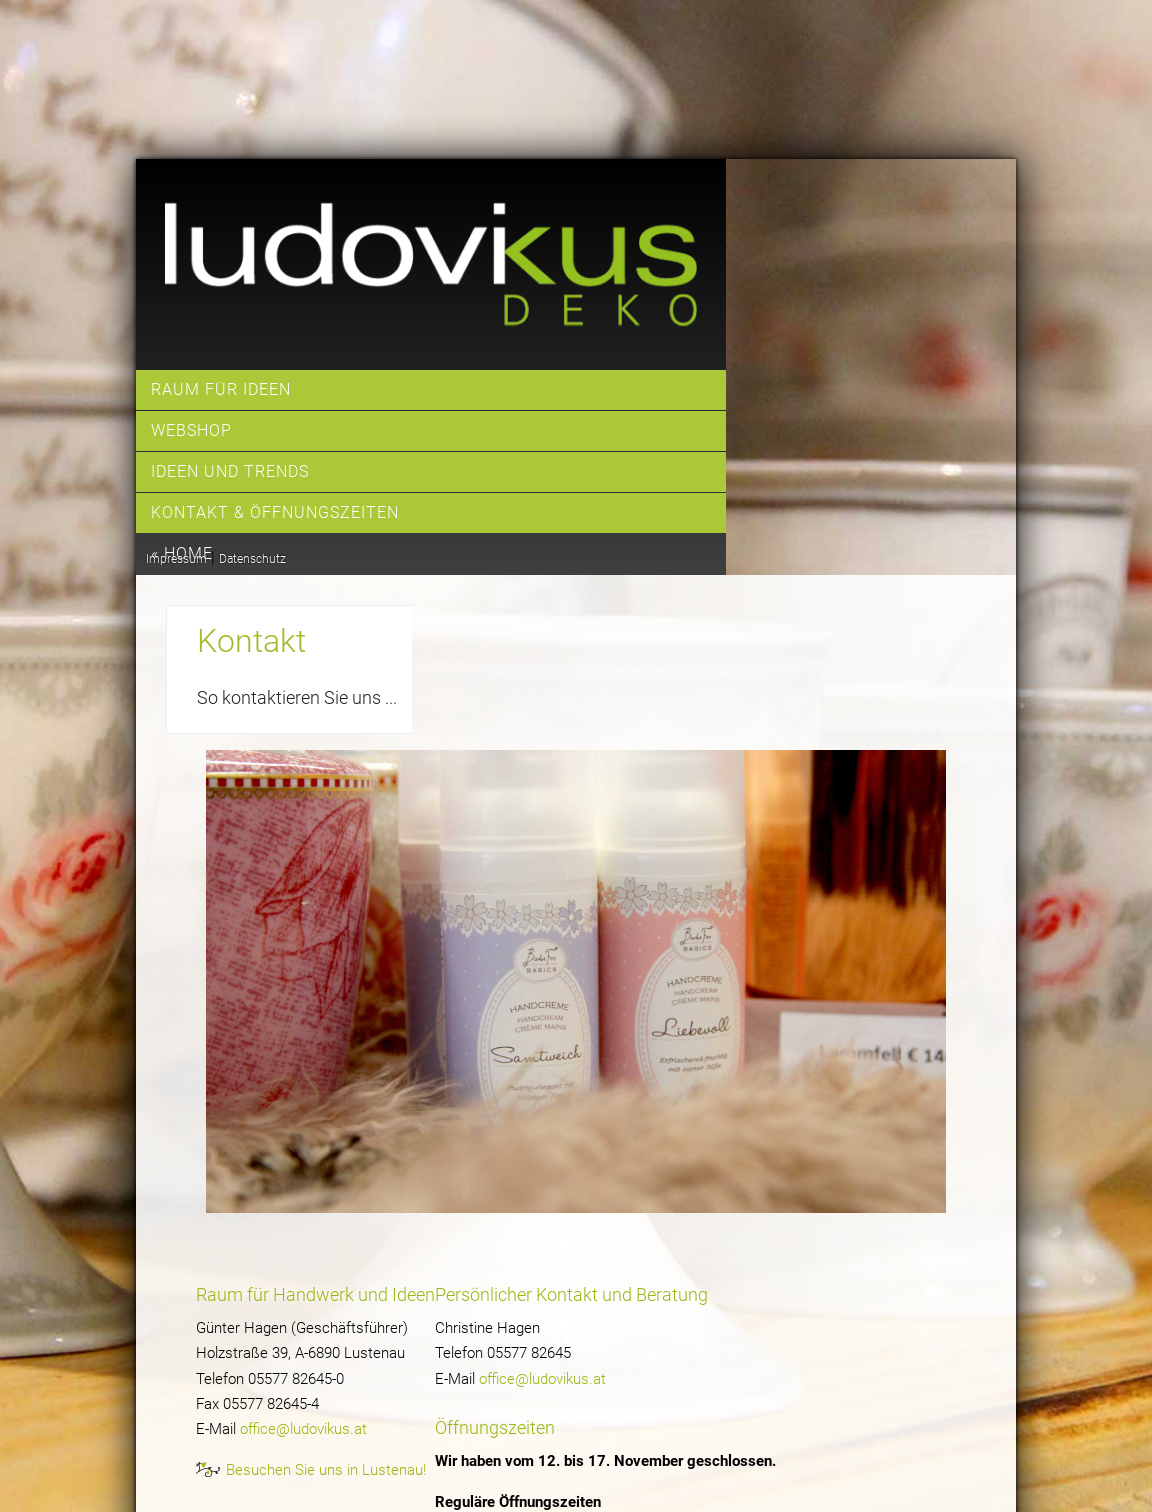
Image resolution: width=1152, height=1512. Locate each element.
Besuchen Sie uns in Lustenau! (326, 1470)
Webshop (191, 430)
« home (182, 553)
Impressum (176, 559)
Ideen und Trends (230, 471)
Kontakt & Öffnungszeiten (275, 512)
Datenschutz (252, 559)
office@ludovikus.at (303, 1429)
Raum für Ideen (221, 389)
